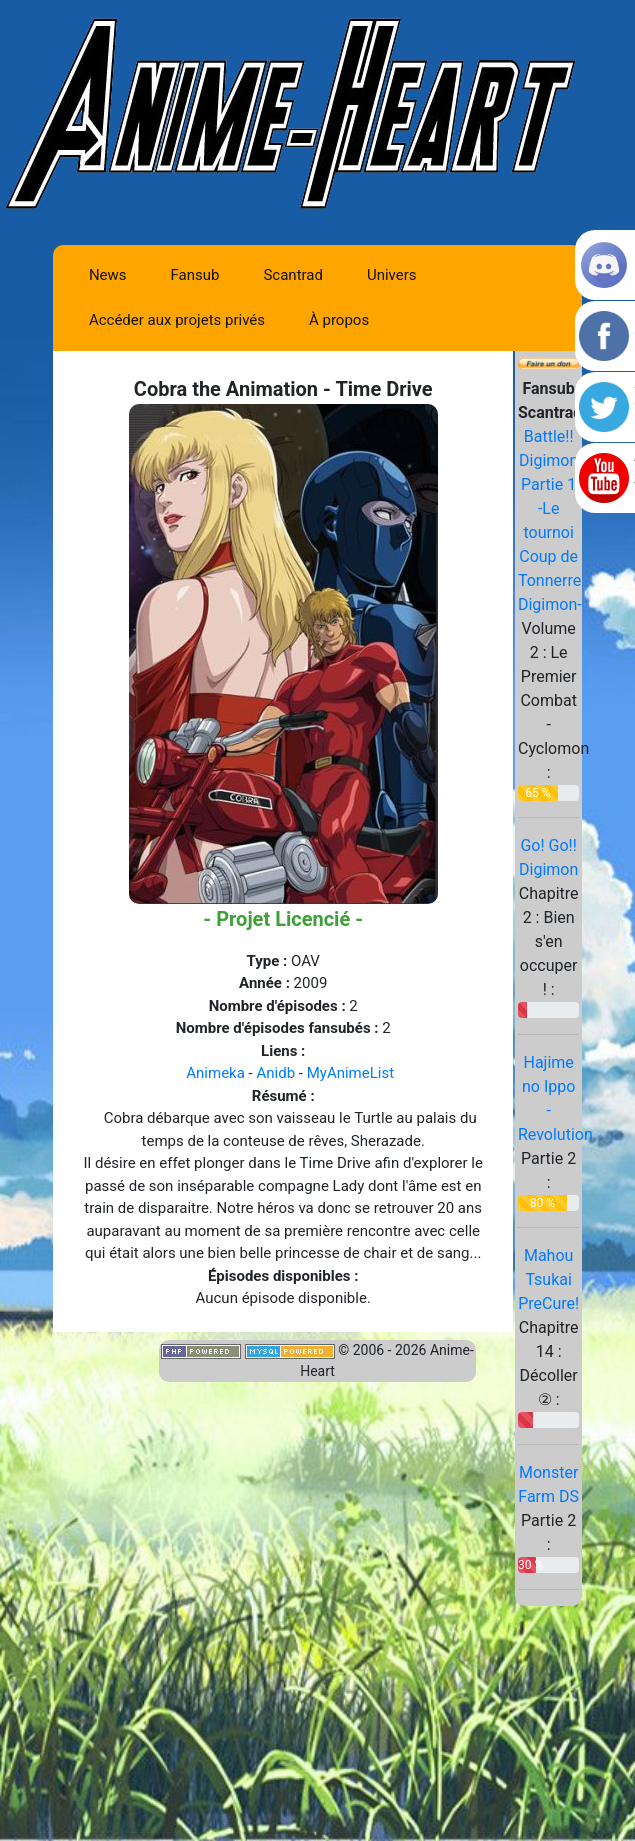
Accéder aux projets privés (177, 320)
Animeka (215, 1073)
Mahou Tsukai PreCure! (548, 1279)
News (108, 275)
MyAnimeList (350, 1073)
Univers (392, 275)
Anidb (275, 1073)
